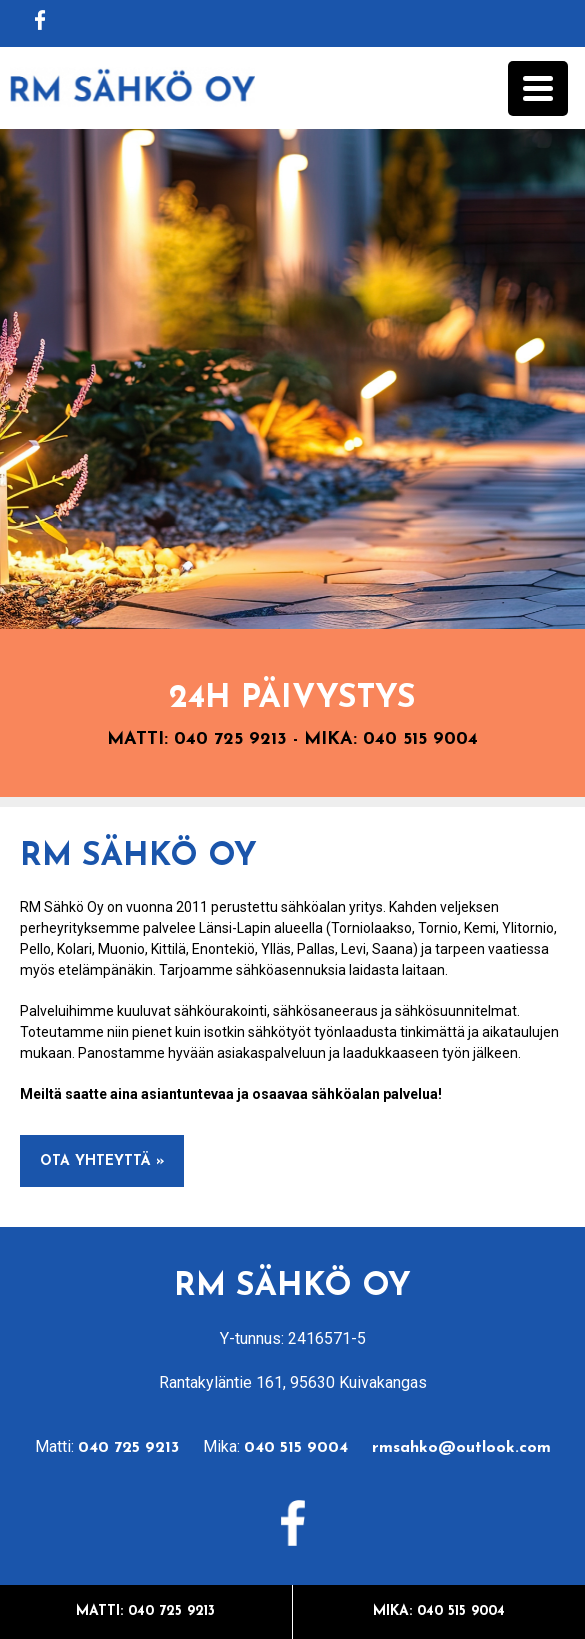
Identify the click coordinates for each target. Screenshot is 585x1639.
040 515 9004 (420, 739)
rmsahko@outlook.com (461, 1448)
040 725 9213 (230, 739)
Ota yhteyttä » (102, 1161)
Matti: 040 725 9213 (145, 1611)
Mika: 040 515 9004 (439, 1611)
